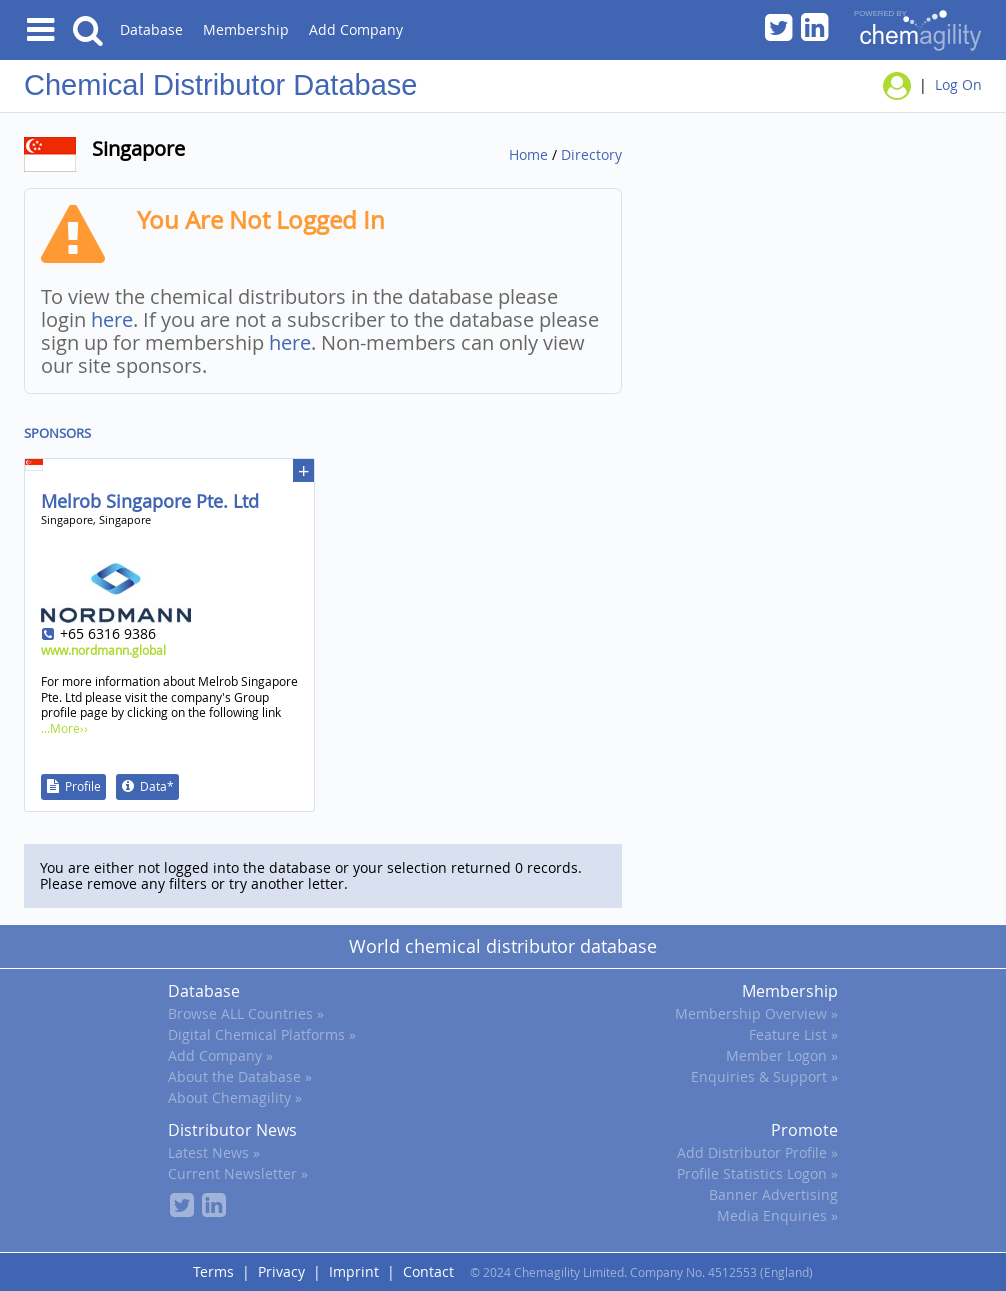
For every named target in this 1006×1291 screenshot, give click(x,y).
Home (528, 154)
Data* (157, 786)
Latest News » (214, 1152)
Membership (246, 29)
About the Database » (240, 1076)
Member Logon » (782, 1055)
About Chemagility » (235, 1097)
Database (151, 29)
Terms (213, 1271)
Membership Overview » (756, 1013)
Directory (591, 154)
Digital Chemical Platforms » (262, 1034)
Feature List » (793, 1034)
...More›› (64, 728)
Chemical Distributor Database (220, 85)
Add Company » (220, 1055)
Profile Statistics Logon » (757, 1173)
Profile (83, 786)
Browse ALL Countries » (246, 1013)
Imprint (354, 1271)
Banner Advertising (773, 1194)
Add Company (356, 29)
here (112, 319)
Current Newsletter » (238, 1173)
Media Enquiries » (777, 1215)
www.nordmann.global (103, 650)
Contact (428, 1271)
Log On (958, 84)
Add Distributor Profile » (757, 1152)
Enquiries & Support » (764, 1076)
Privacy (281, 1271)
